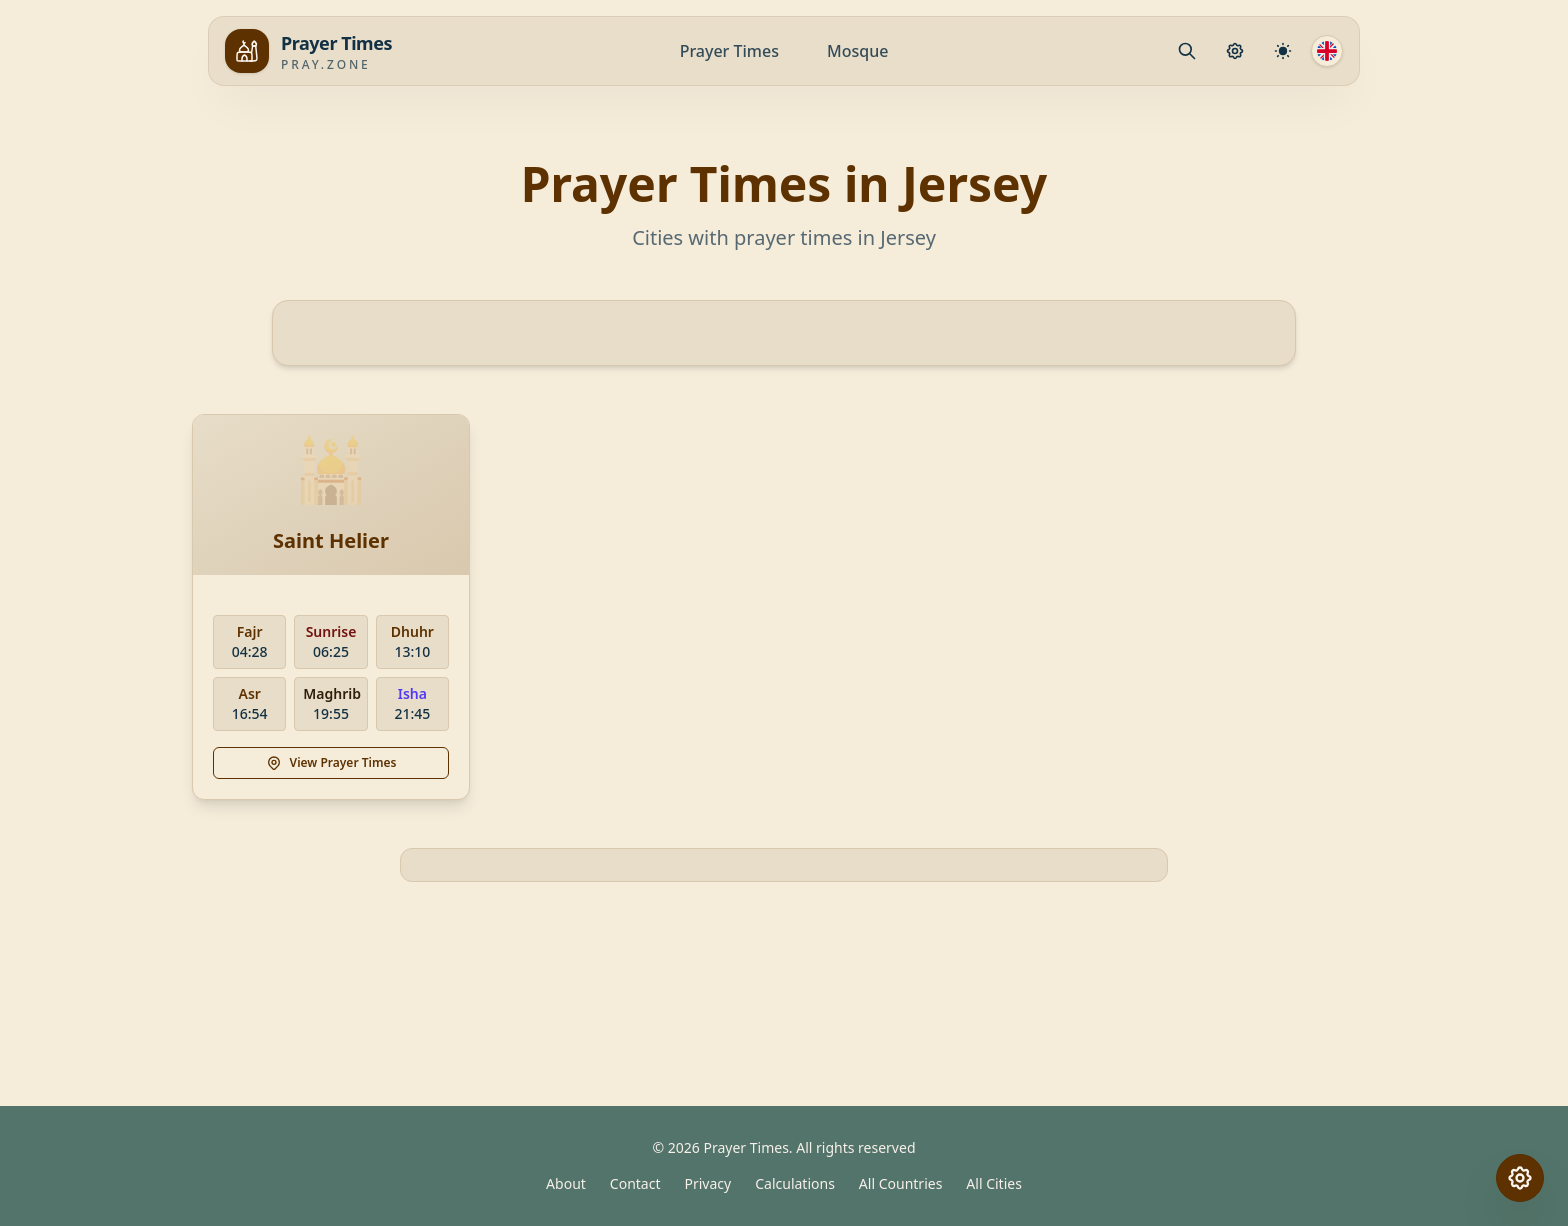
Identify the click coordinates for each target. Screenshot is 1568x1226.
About (566, 1183)
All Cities (994, 1183)
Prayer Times (729, 51)
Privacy (708, 1183)
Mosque (857, 51)
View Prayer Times (331, 762)
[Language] (1327, 51)
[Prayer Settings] (1235, 51)
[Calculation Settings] (1283, 51)
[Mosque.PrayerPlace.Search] (1187, 51)
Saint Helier (331, 540)
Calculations (795, 1183)
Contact (635, 1183)
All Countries (900, 1183)
